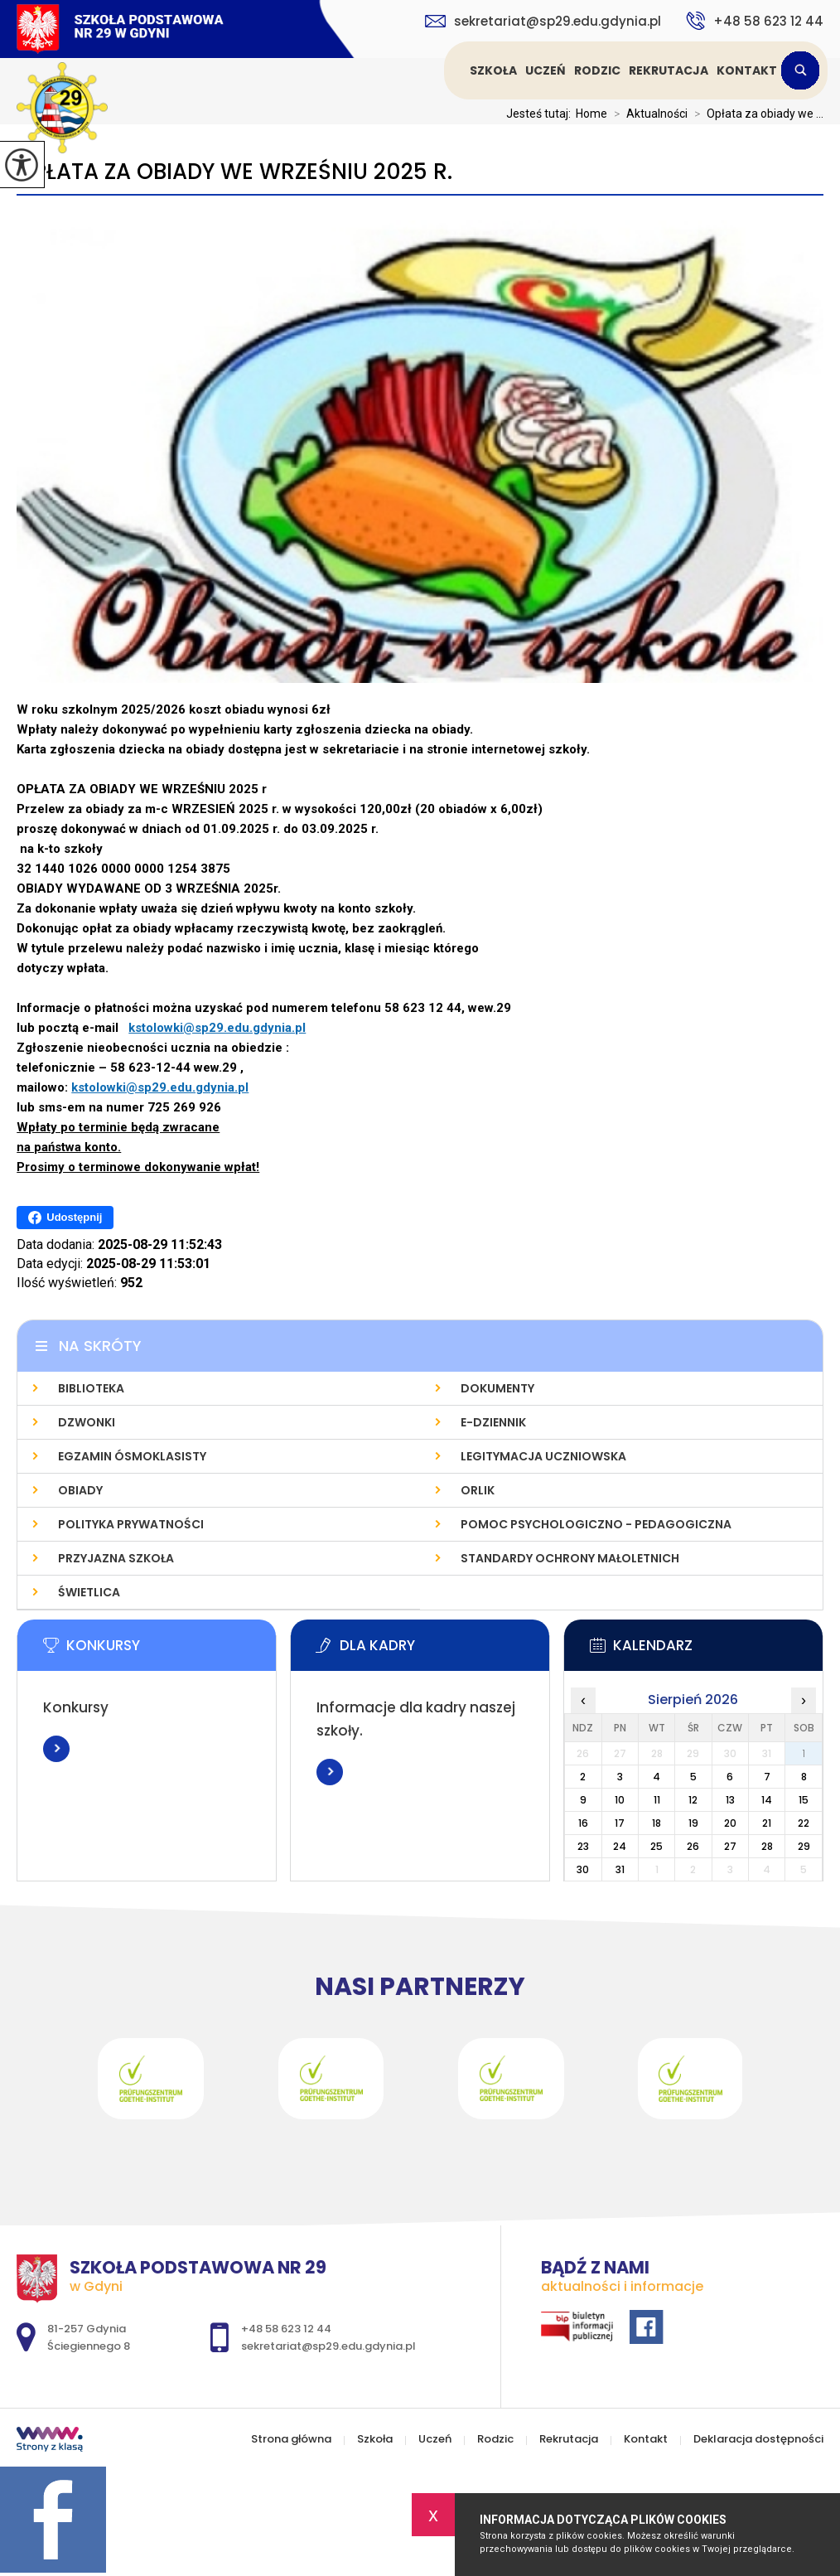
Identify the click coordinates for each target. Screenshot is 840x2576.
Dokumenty (497, 1388)
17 (620, 1823)
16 (583, 1823)
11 (657, 1800)
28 (767, 1846)
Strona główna (446, 70)
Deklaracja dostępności (758, 2438)
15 (804, 1800)
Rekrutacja (668, 70)
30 (583, 1869)
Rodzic (597, 70)
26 (693, 1846)
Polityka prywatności (131, 1524)
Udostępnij (65, 1217)
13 (730, 1800)
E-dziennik (493, 1422)
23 (583, 1846)
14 (766, 1800)
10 (620, 1800)
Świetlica (89, 1592)
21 (766, 1823)
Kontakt (747, 70)
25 (656, 1846)
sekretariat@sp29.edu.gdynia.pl (543, 21)
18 (656, 1823)
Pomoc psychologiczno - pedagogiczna (596, 1524)
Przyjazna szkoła (116, 1558)
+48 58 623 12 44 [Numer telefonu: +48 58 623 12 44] (286, 2328)
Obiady (80, 1490)
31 (620, 1869)
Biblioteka (91, 1388)
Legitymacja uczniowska (543, 1456)
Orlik (478, 1490)
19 (693, 1823)
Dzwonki (86, 1422)
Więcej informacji (56, 1749)
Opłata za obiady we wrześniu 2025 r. (234, 171)
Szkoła (493, 70)
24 (619, 1846)
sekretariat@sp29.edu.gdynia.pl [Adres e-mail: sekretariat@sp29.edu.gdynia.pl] (328, 2346)
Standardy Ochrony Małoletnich (570, 1558)
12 (693, 1800)
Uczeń (545, 70)
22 (803, 1823)
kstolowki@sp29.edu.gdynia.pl (217, 1027)
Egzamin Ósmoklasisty (132, 1456)
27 (730, 1846)
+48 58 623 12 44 (754, 21)
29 (804, 1846)
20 (730, 1823)
